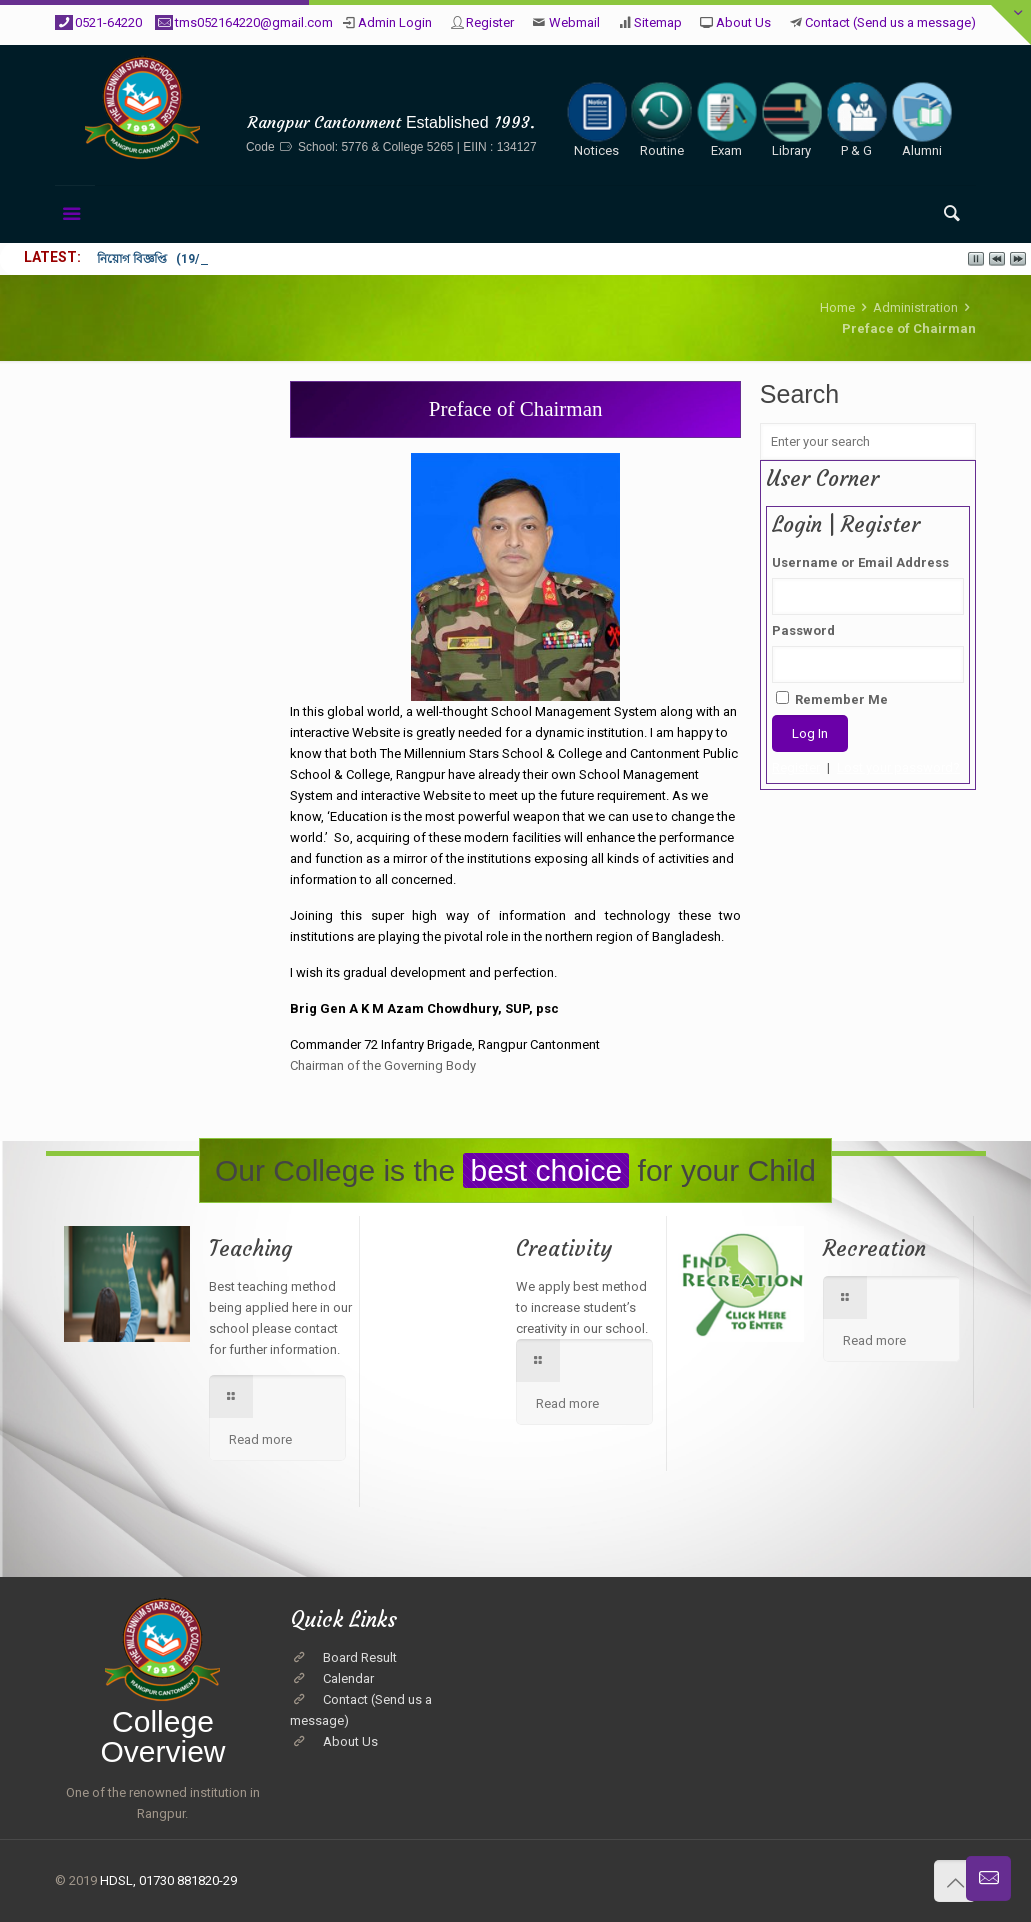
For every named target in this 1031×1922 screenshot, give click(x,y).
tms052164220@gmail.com (254, 22)
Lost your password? (898, 767)
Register (490, 22)
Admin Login (395, 22)
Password (803, 630)
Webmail (574, 22)
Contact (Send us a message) (890, 22)
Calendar (348, 1678)
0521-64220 (108, 22)
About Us (743, 22)
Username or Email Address (860, 562)
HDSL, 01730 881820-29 (168, 1880)
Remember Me (832, 699)
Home (837, 307)
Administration (915, 307)
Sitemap (658, 22)
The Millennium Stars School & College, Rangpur (392, 91)
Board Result (360, 1657)
